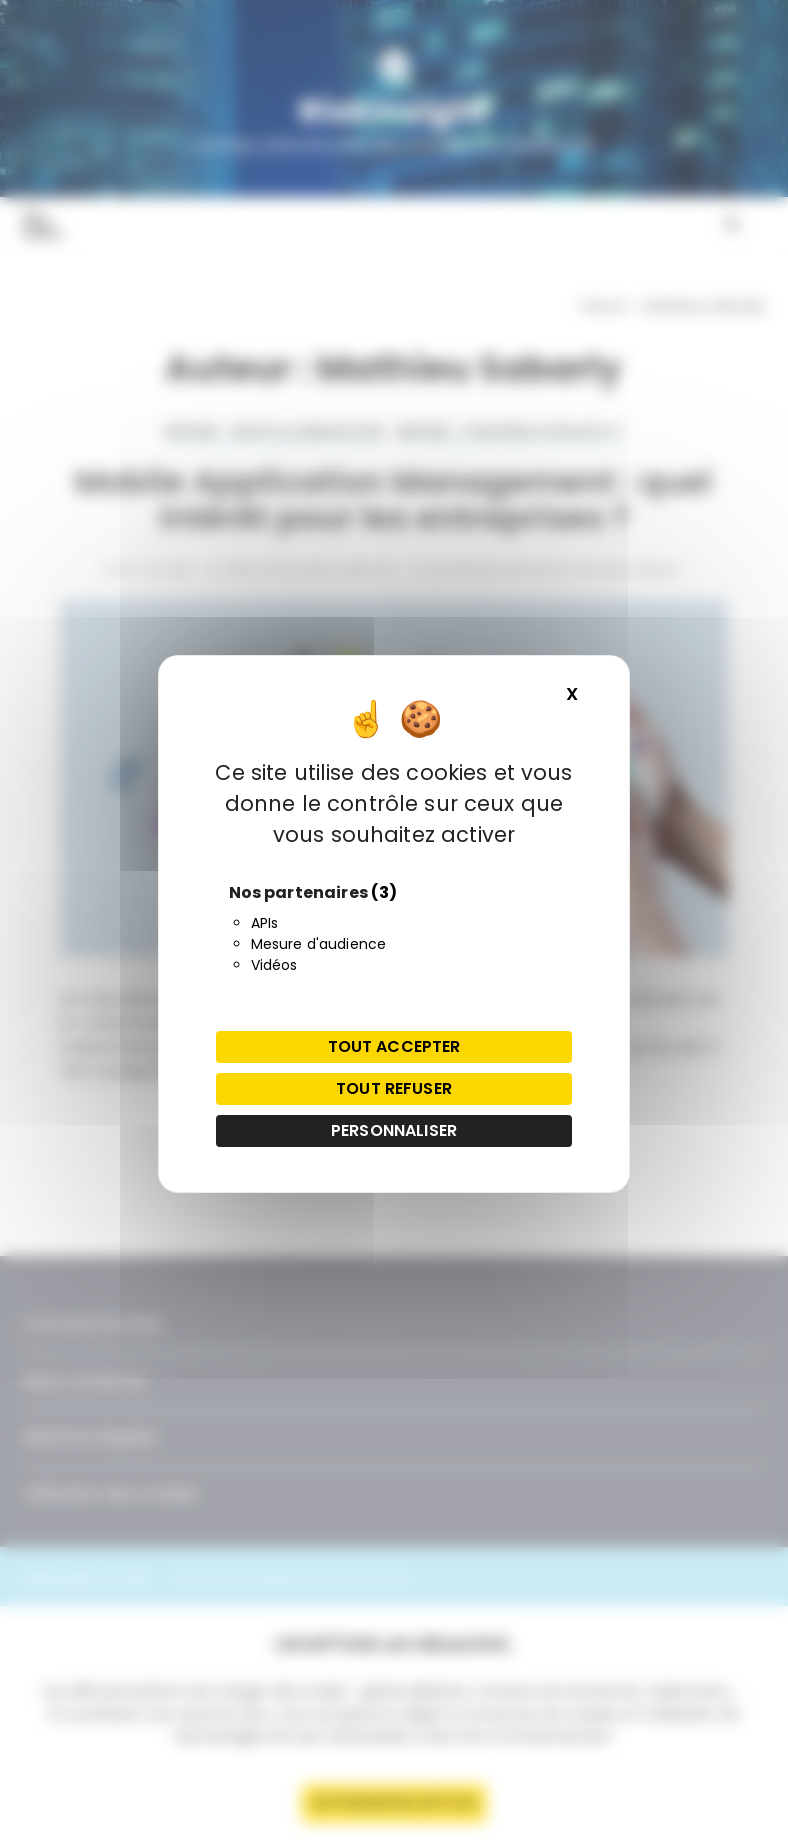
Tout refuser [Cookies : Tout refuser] (394, 1088)
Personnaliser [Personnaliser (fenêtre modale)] (394, 1130)
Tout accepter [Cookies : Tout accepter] (394, 1046)
